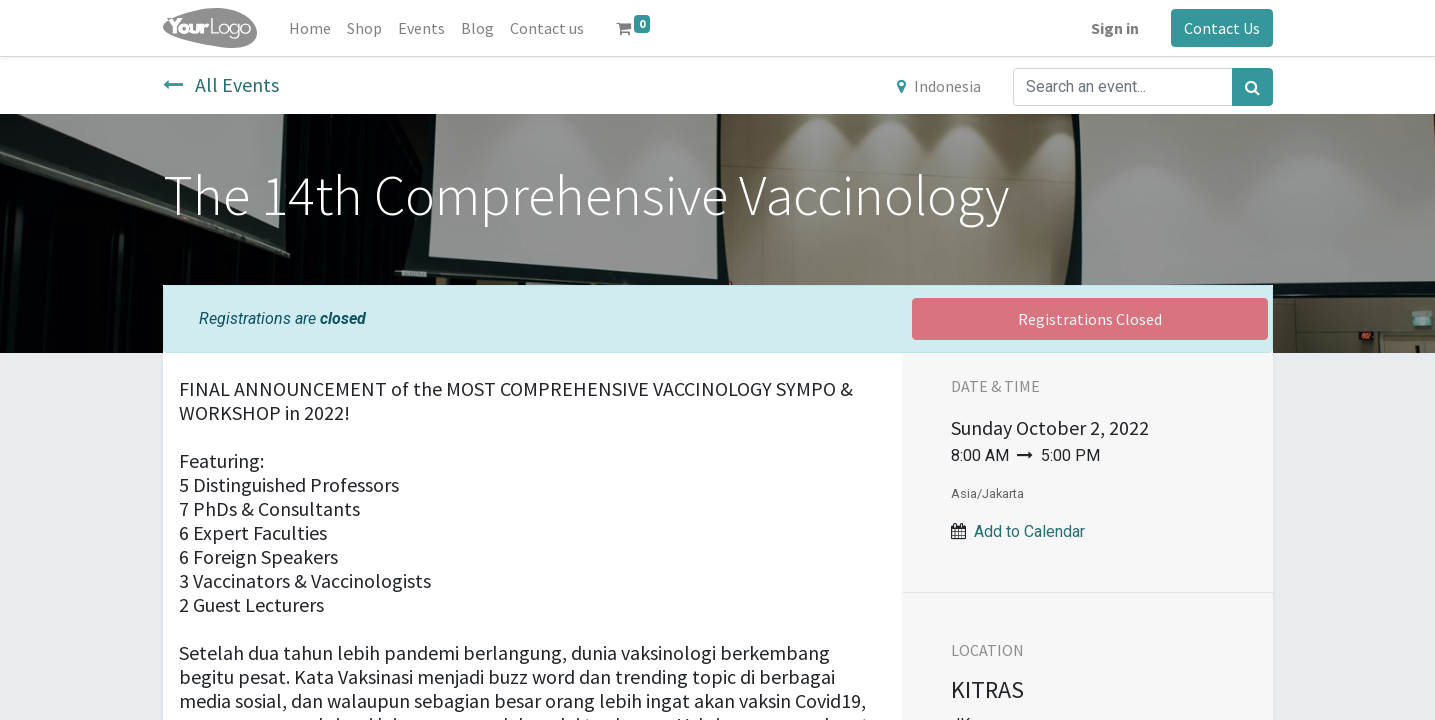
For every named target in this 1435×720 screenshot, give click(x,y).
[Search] (1252, 87)
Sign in (1115, 28)
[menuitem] (310, 28)
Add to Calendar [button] (1029, 531)
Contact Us (1222, 28)
